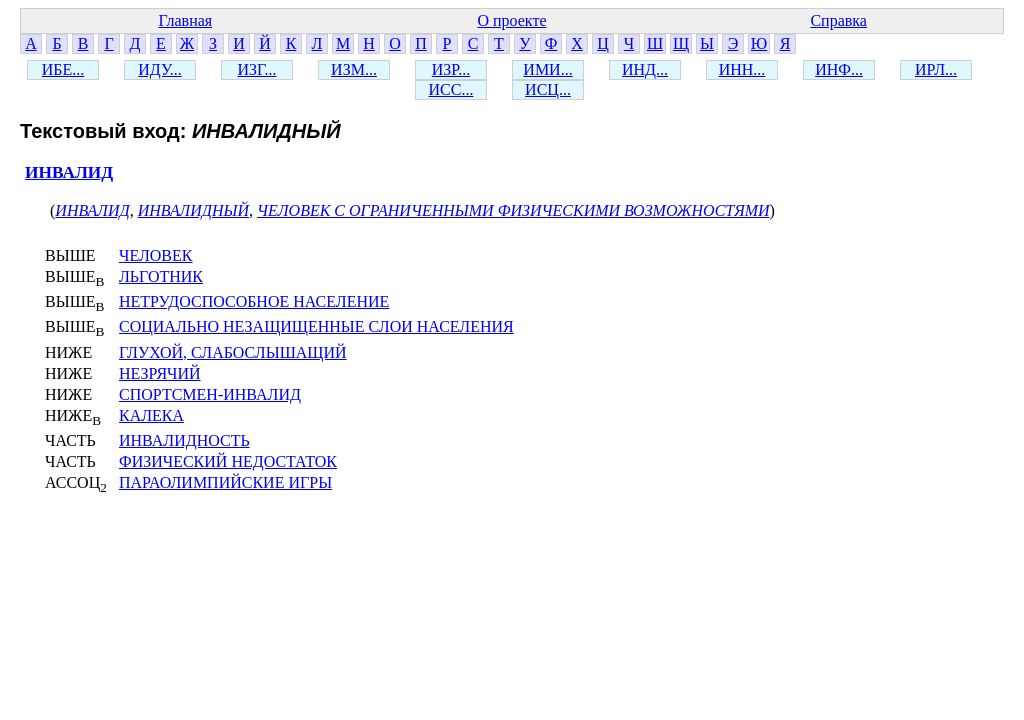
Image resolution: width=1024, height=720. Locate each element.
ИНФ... (839, 69)
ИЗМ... (354, 69)
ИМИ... (547, 69)
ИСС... (451, 89)
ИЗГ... (256, 69)
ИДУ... (159, 69)
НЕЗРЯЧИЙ (160, 373)
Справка (838, 20)
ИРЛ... (936, 69)
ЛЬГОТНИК (161, 276)
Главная (185, 20)
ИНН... (742, 69)
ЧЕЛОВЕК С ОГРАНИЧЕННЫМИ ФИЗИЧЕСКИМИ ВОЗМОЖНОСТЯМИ (513, 210)
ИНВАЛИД (69, 172)
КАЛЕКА (151, 415)
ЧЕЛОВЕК (155, 255)
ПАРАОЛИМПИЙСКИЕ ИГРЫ (225, 482)
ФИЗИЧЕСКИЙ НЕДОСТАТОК (228, 461)
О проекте (511, 20)
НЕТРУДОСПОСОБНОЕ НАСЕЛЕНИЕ (254, 301)
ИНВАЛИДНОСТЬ (184, 440)
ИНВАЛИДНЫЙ (193, 210)
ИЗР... (451, 69)
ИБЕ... (63, 69)
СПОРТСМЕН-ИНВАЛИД (210, 394)
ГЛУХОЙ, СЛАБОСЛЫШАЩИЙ (233, 352)
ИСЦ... (548, 89)
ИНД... (645, 69)
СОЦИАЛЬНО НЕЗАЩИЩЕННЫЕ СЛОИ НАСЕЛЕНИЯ (316, 326)
